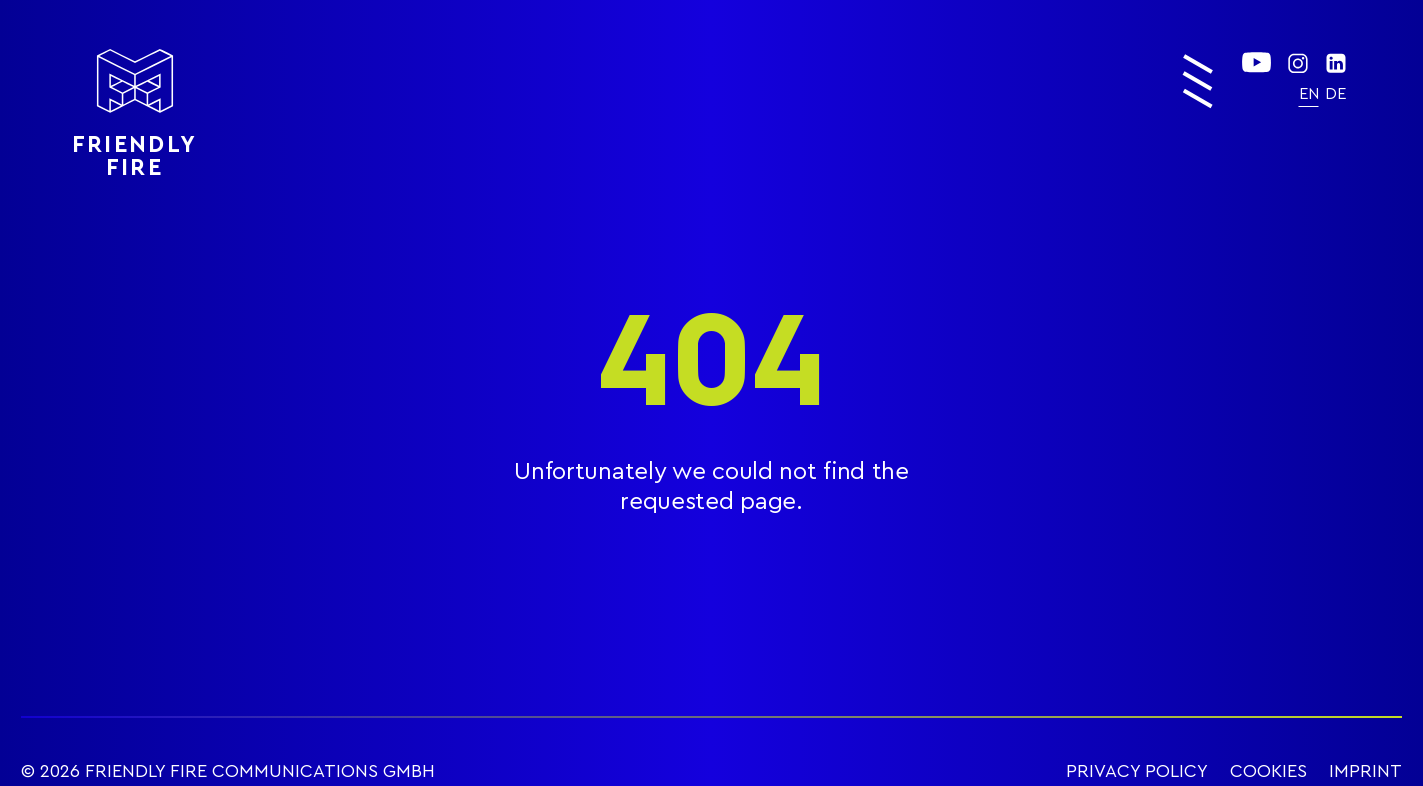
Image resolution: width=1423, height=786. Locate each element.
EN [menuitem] (1309, 94)
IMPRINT (1365, 771)
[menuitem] (1309, 93)
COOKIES (1268, 771)
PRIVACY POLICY (1137, 771)
